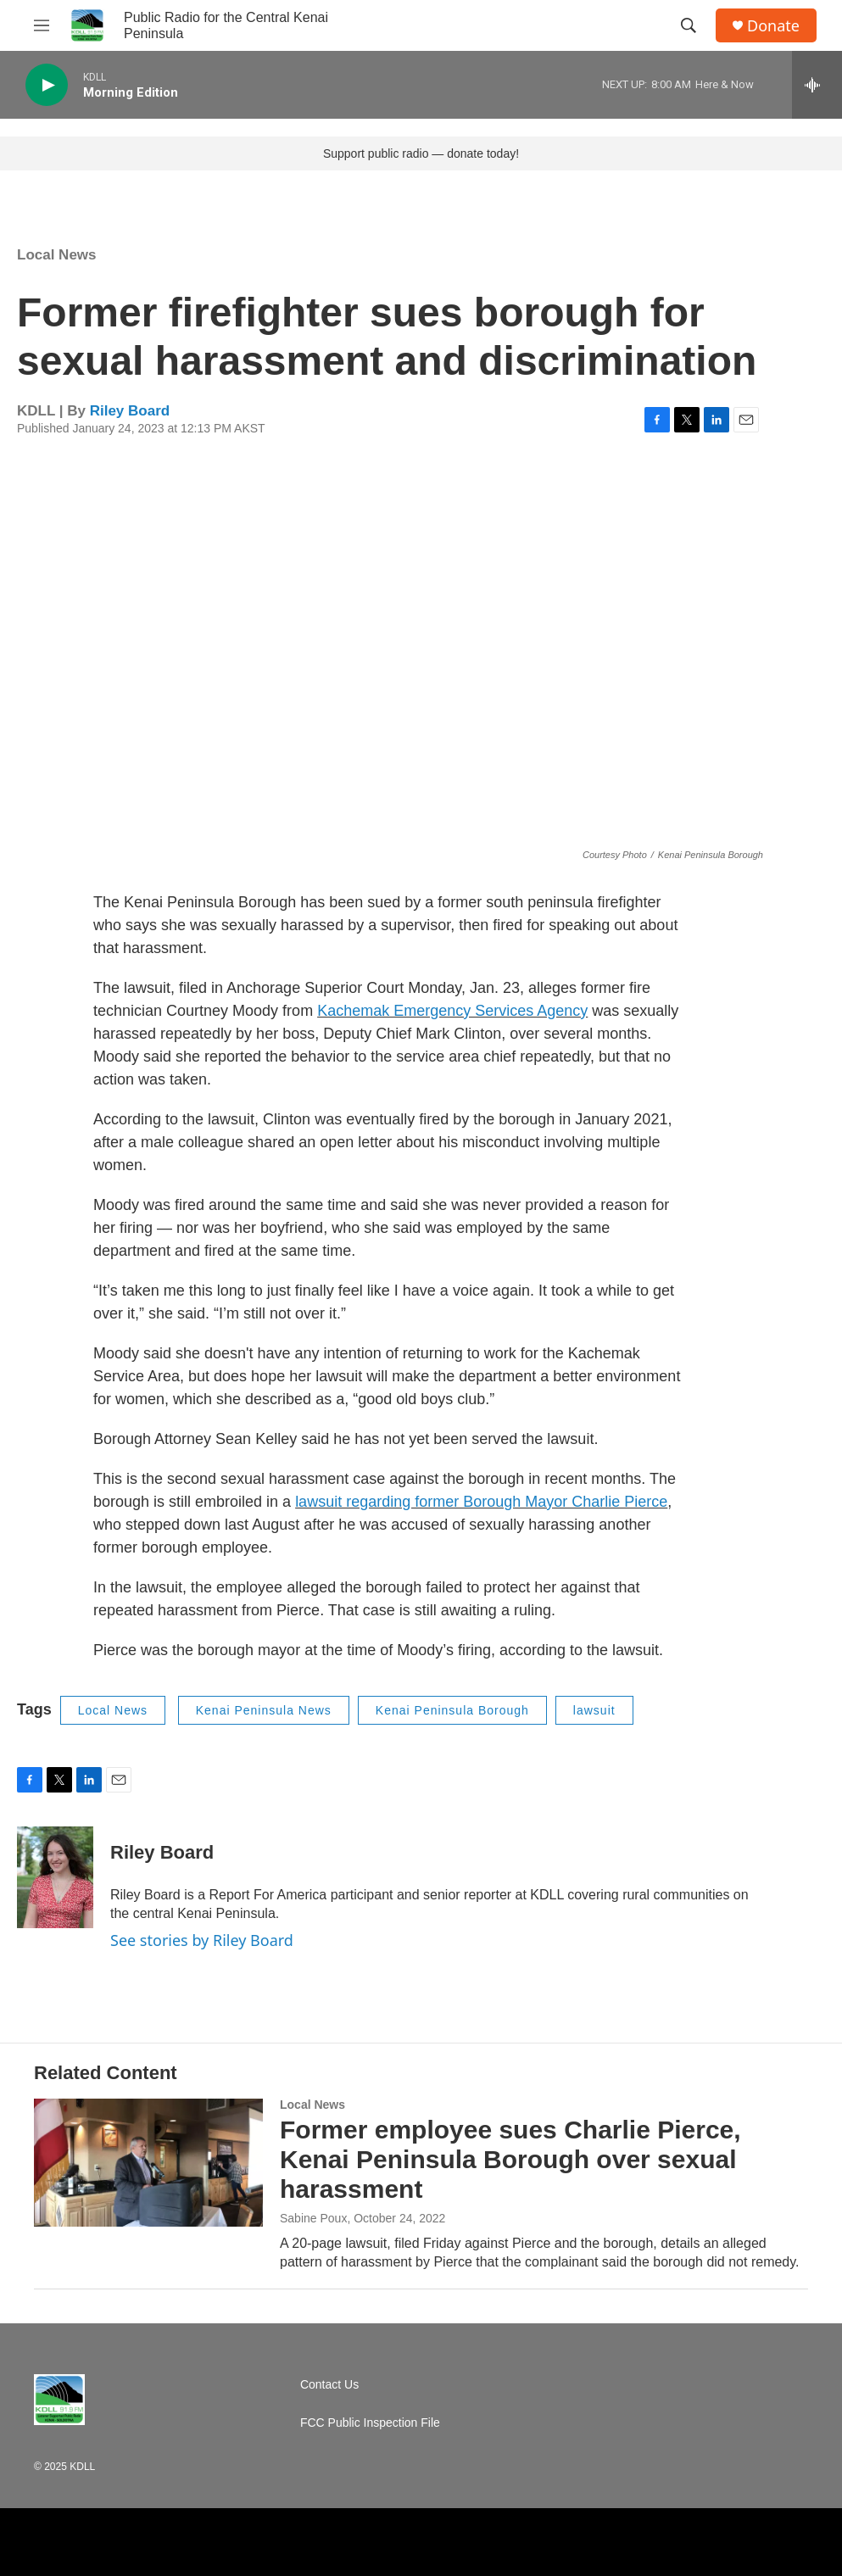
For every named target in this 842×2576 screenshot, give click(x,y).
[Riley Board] (55, 1877)
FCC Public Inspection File (370, 2423)
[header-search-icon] (688, 25)
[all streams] (817, 85)
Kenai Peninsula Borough (452, 1710)
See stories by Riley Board (201, 1940)
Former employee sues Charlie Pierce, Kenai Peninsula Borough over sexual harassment (510, 2159)
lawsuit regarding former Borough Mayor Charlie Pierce (481, 1501)
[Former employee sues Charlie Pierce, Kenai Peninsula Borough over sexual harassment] (148, 2162)
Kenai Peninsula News (264, 1710)
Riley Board (130, 411)
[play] (46, 85)
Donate (773, 26)
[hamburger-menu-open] (41, 25)
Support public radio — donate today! (421, 153)
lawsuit (594, 1710)
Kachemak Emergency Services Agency (452, 1010)
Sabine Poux (313, 2218)
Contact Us (329, 2384)
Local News (57, 255)
